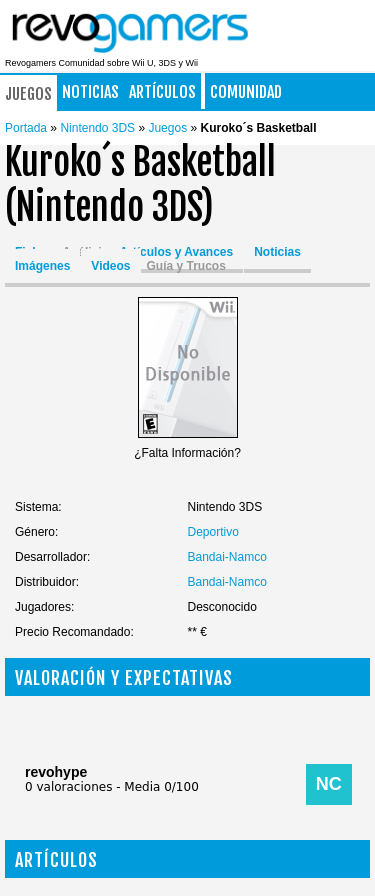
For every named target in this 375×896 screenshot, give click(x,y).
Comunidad (246, 92)
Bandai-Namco (227, 557)
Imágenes (42, 266)
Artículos (162, 92)
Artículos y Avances (176, 252)
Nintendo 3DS (99, 128)
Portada (26, 128)
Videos (110, 266)
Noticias (90, 92)
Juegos (28, 94)
